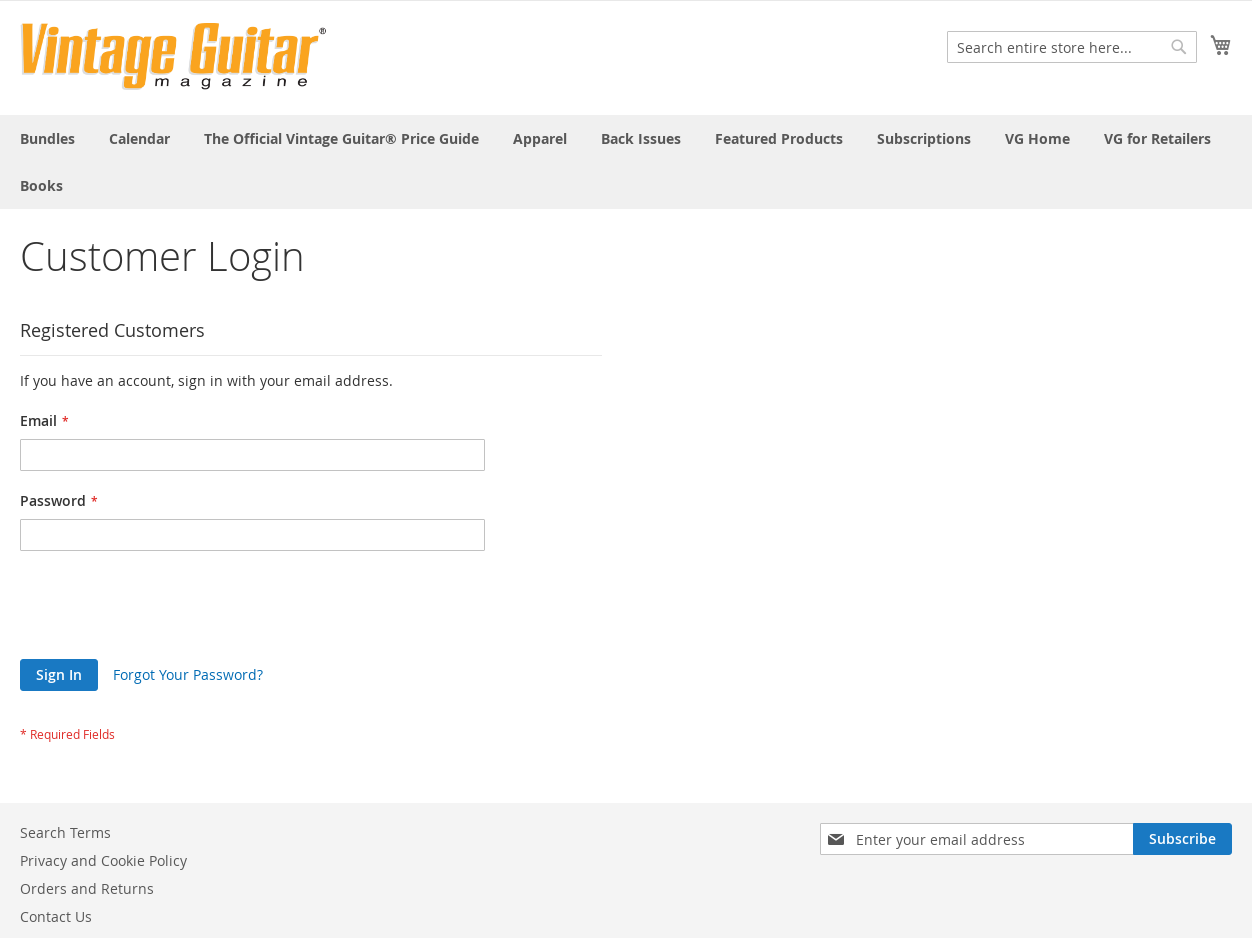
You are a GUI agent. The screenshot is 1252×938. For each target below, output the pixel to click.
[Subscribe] (1182, 839)
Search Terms (65, 832)
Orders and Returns (87, 888)
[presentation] (172, 610)
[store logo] (173, 56)
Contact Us (56, 916)
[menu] (626, 162)
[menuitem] (47, 138)
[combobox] (1072, 47)
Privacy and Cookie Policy (103, 860)
